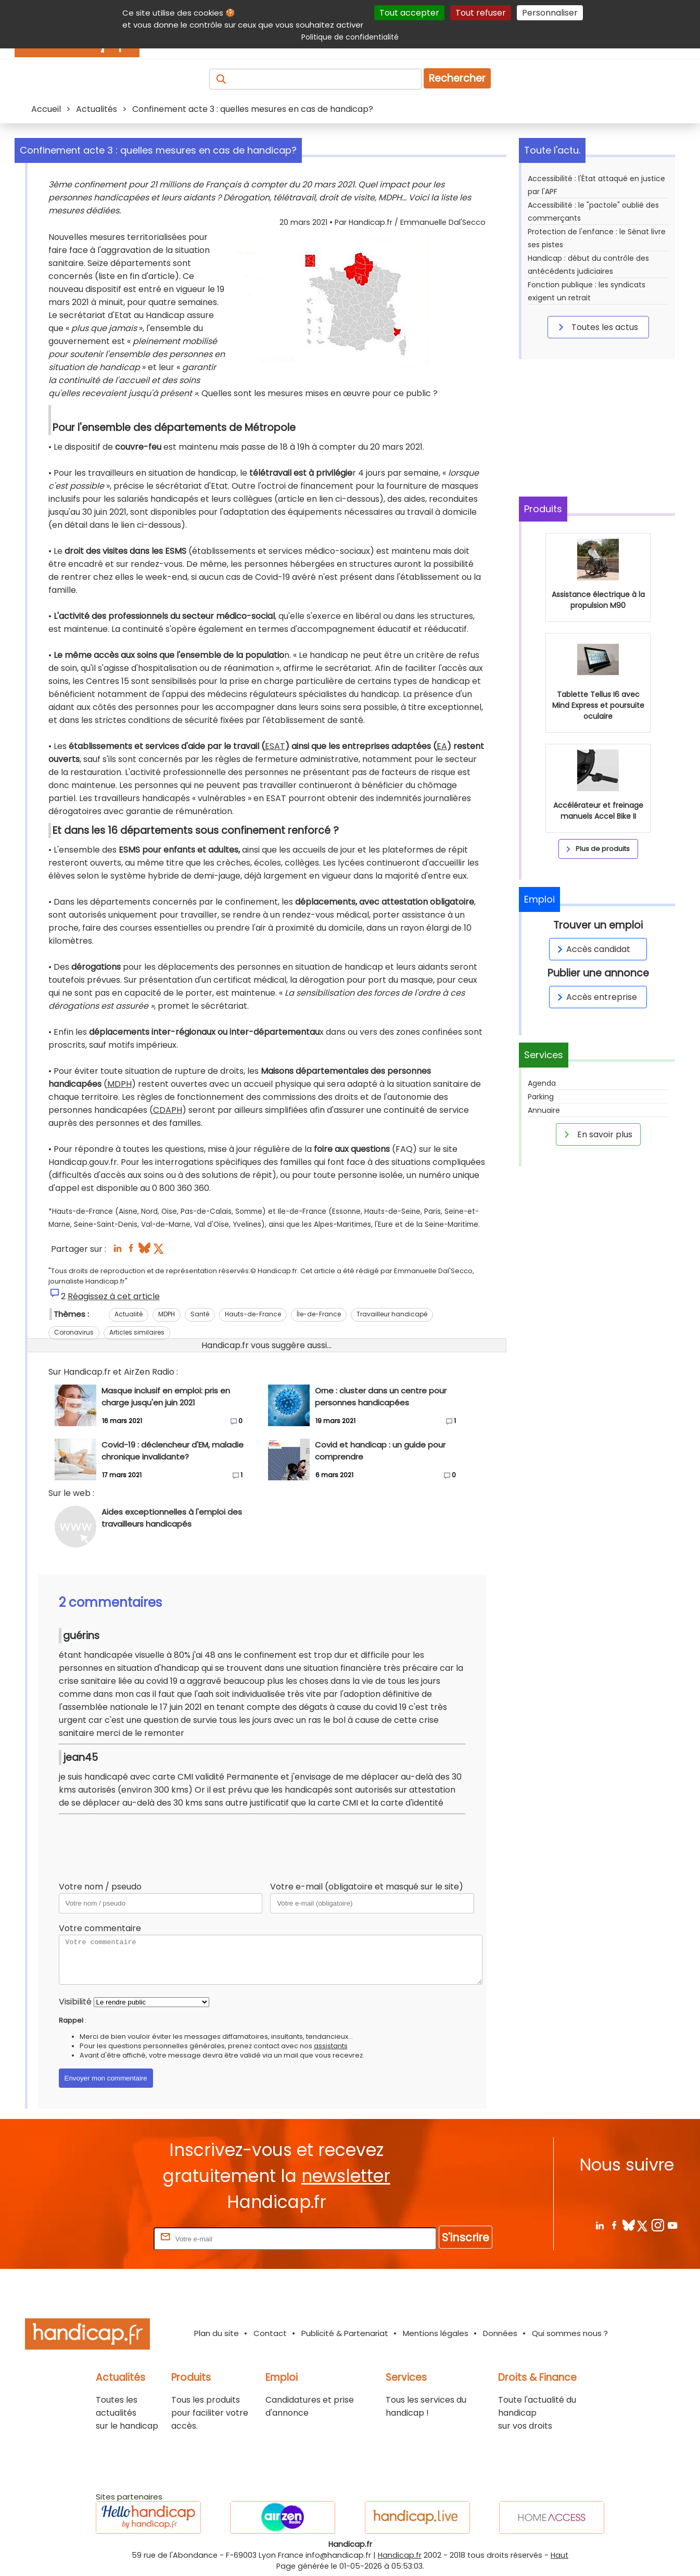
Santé (199, 1314)
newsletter (345, 2176)
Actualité (128, 1314)
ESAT (275, 746)
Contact (270, 2333)
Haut (559, 2555)
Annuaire (544, 1110)
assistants (331, 2045)
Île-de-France (319, 1314)
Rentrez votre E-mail (110, 2238)
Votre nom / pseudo (100, 1887)
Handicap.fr (400, 2555)
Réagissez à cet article (114, 1296)
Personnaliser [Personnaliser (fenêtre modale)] (550, 13)
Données (500, 2333)
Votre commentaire (100, 1928)
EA (442, 746)
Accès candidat (592, 949)
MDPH (119, 1084)
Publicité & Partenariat (344, 2333)
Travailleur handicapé (392, 1314)
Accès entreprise (595, 997)
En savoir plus (596, 1134)
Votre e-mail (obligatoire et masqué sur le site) (366, 1887)
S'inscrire (465, 2237)
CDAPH (167, 1110)
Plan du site (216, 2333)
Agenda (542, 1083)
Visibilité (75, 2002)
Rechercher (457, 78)
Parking (541, 1097)
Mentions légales (435, 2333)
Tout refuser (480, 13)
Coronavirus (74, 1332)
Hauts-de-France (253, 1314)
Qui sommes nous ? (570, 2333)
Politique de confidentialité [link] (350, 37)
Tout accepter (409, 13)
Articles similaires (136, 1332)
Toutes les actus (596, 327)
